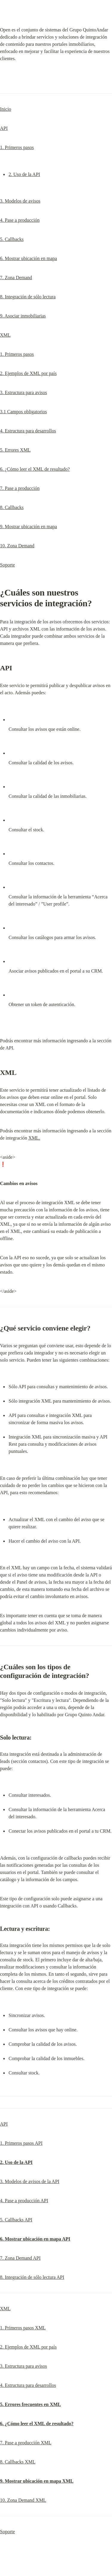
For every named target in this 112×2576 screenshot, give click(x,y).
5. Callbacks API (16, 2219)
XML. (34, 1137)
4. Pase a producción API (24, 2200)
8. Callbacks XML (18, 2461)
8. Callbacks (12, 507)
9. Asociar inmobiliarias (23, 315)
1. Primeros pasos (17, 147)
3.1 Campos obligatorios (23, 411)
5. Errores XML (15, 449)
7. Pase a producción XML (25, 2442)
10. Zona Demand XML (23, 2500)
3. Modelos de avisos (20, 200)
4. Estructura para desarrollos (28, 430)
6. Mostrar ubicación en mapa (28, 258)
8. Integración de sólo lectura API (32, 2277)
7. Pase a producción (19, 488)
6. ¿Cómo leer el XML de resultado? (35, 469)
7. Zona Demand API (20, 2258)
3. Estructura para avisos (23, 392)
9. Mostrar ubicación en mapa (28, 526)
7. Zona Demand (16, 277)
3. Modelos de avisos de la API (29, 2181)
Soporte (7, 564)
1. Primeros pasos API (21, 2143)
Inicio (5, 109)
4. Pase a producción (19, 220)
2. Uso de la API (24, 174)
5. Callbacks (12, 239)
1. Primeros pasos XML (23, 2327)
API (4, 128)
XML (5, 335)
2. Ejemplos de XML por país (28, 373)
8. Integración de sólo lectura (28, 296)
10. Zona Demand (17, 545)
